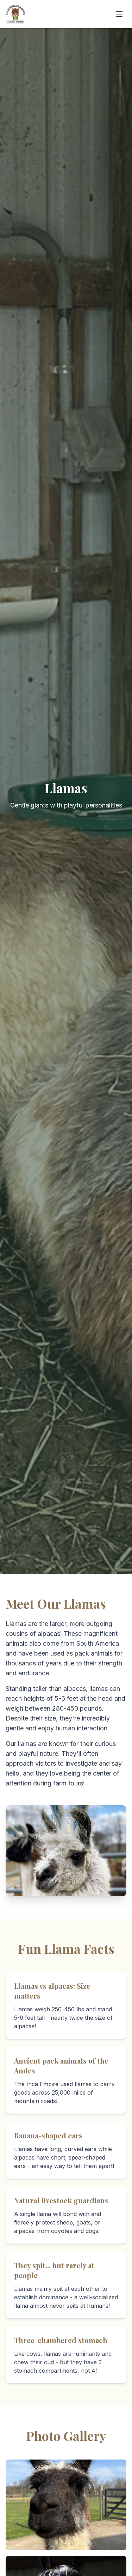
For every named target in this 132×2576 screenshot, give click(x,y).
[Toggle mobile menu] (119, 14)
